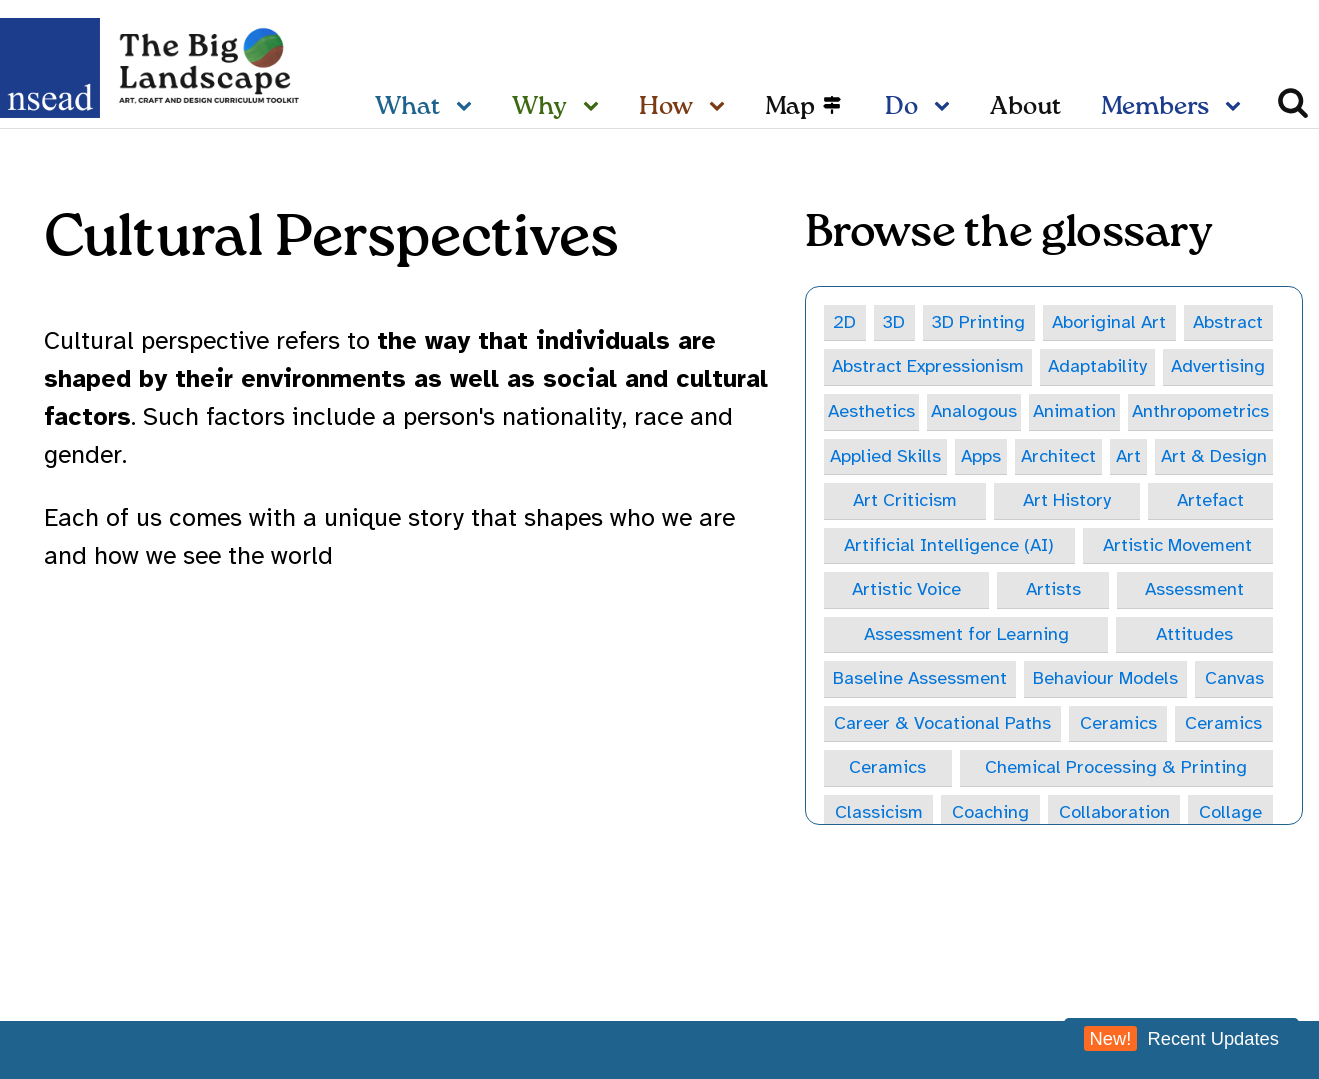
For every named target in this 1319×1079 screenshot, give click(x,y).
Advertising (1218, 366)
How (666, 107)
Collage (1230, 812)
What (407, 107)
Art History (1067, 500)
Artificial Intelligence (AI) (949, 545)
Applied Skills (885, 456)
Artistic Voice (906, 589)
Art (1128, 456)
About (1025, 107)
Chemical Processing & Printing (1116, 767)
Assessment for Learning (966, 634)
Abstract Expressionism (928, 366)
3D (894, 322)
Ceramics (1118, 723)
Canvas (1234, 678)
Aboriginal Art (1109, 322)
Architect (1058, 456)
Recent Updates (1181, 1038)
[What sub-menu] (468, 107)
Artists (1053, 589)
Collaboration (1114, 812)
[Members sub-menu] (1237, 107)
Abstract (1228, 322)
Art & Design (1214, 456)
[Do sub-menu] (946, 107)
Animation (1074, 411)
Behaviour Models (1105, 678)
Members (1155, 107)
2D (844, 322)
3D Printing (978, 322)
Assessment (1194, 589)
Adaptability (1097, 366)
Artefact (1210, 500)
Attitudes (1194, 634)
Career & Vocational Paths (942, 723)
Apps (981, 456)
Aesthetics (871, 411)
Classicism (879, 812)
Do (901, 107)
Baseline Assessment (920, 678)
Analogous (974, 411)
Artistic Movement (1177, 545)
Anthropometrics (1200, 411)
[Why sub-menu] (595, 107)
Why (539, 107)
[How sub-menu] (721, 107)
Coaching (990, 812)
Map (790, 107)
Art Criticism (905, 500)
